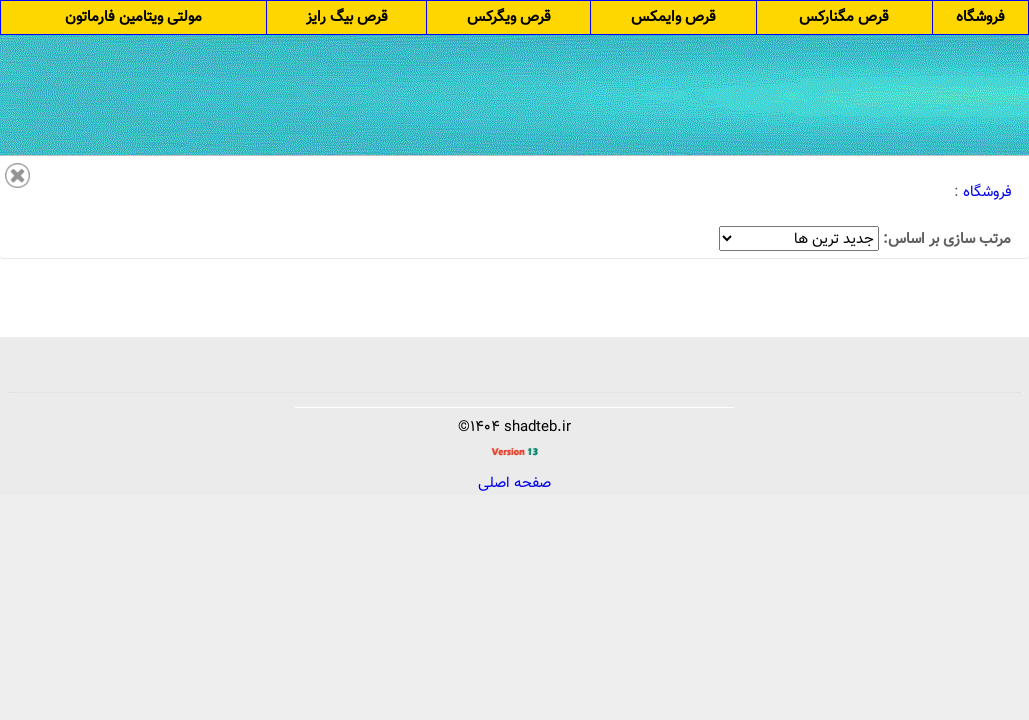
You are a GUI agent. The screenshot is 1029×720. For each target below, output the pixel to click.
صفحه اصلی (514, 484)
